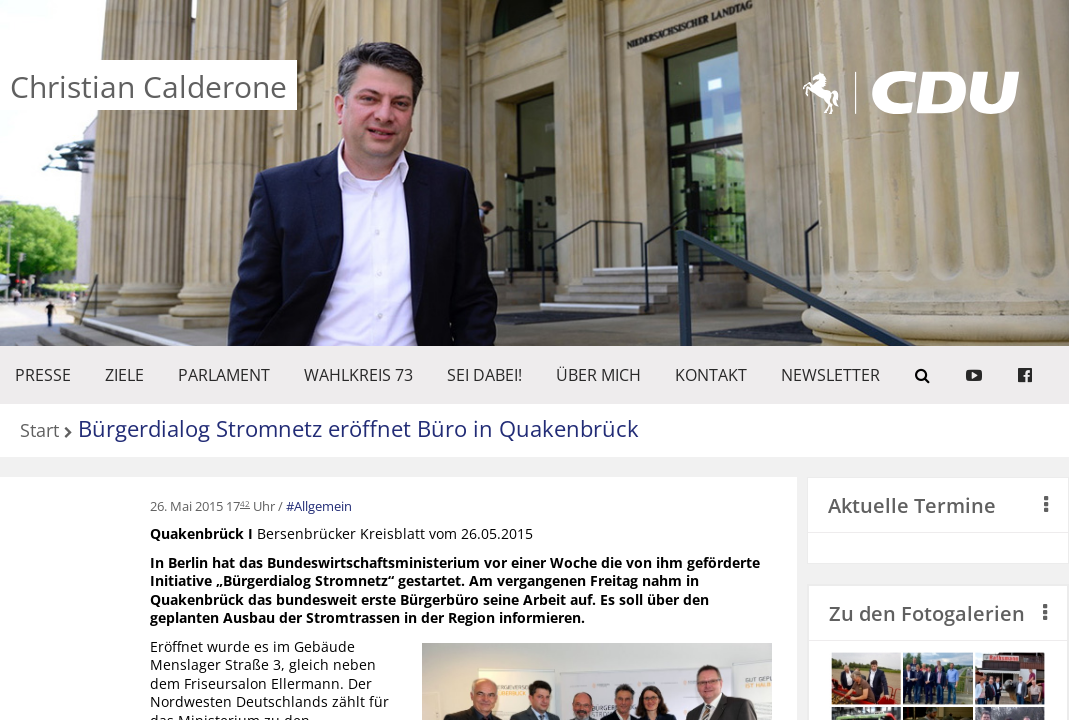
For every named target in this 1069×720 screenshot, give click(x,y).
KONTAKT (711, 375)
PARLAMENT (224, 375)
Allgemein (323, 506)
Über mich (598, 375)
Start (39, 431)
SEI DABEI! (484, 375)
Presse (43, 375)
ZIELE (124, 375)
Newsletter (830, 375)
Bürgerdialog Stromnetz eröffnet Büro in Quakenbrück (358, 428)
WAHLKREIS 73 (358, 375)
